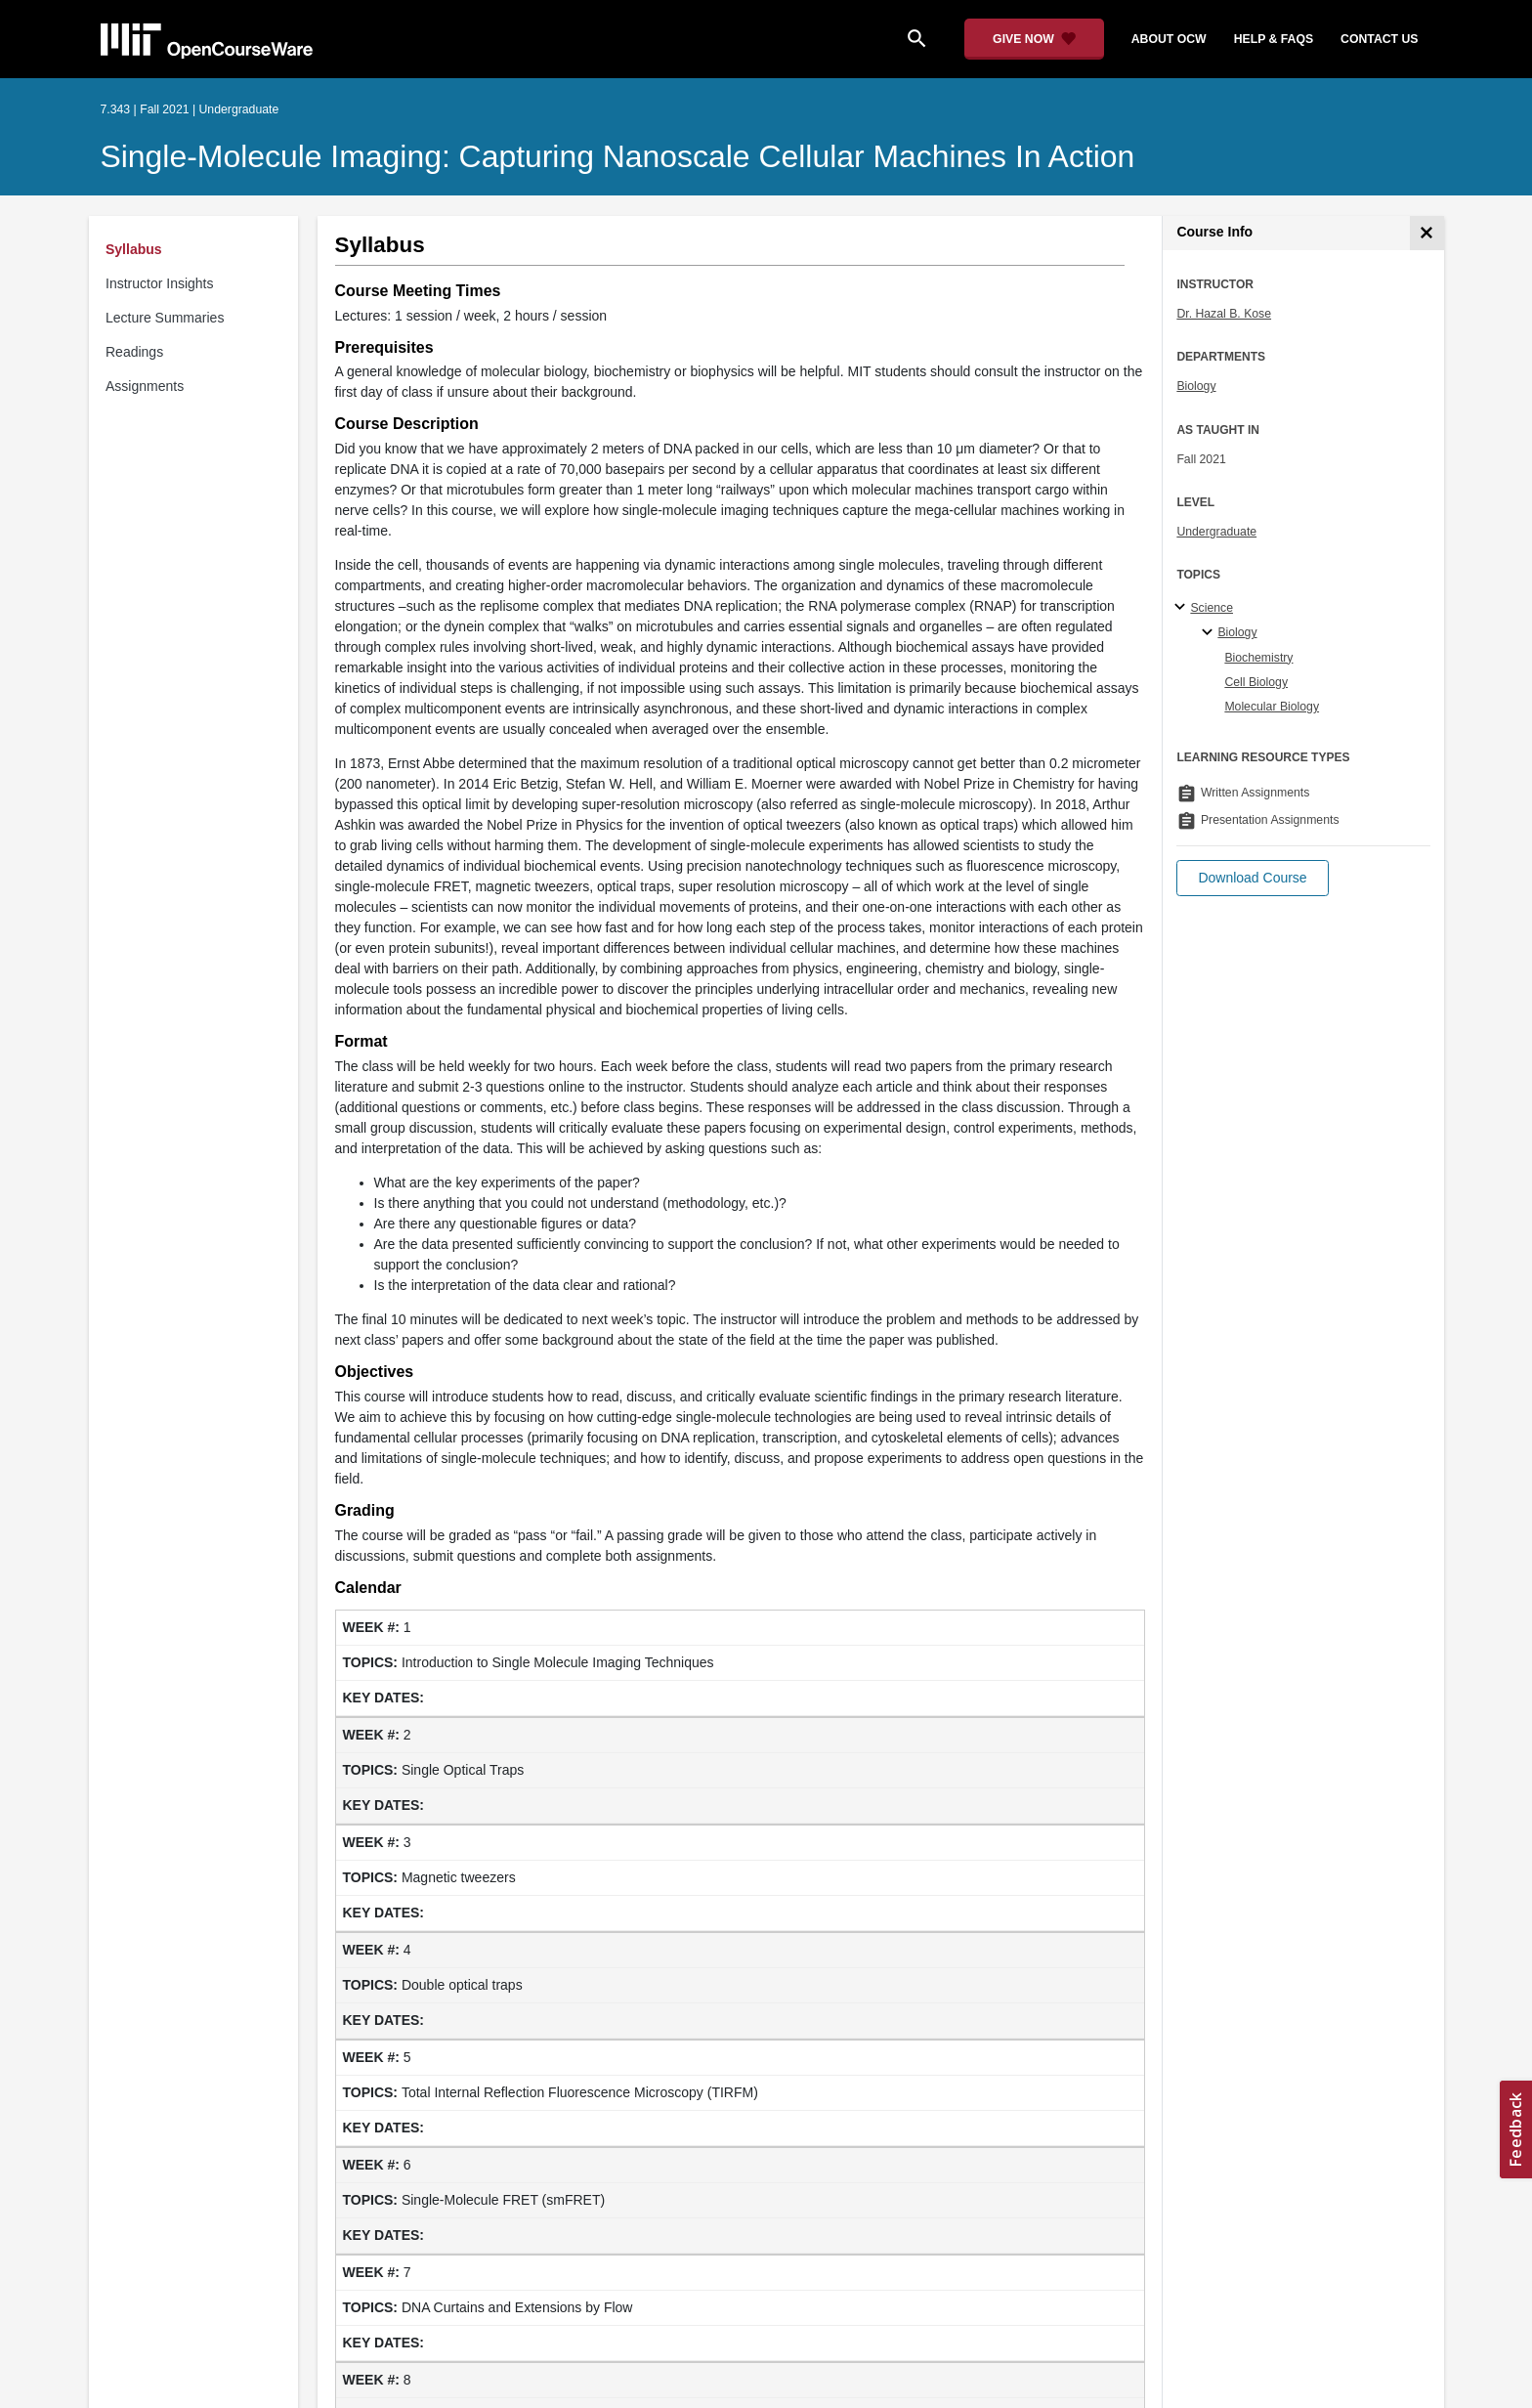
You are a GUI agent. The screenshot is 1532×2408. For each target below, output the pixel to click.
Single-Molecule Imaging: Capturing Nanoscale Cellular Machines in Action (618, 156)
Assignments (145, 386)
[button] (1252, 878)
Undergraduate (1216, 531)
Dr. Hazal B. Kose (1223, 314)
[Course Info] (1427, 233)
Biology (1195, 386)
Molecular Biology (1271, 706)
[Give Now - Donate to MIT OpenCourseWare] (1034, 39)
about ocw (1169, 39)
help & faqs (1273, 39)
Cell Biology (1256, 682)
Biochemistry (1258, 658)
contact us (1379, 39)
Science (1211, 608)
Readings (134, 352)
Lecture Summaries (165, 317)
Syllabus (134, 249)
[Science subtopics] (1183, 608)
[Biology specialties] (1210, 633)
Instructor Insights (160, 283)
